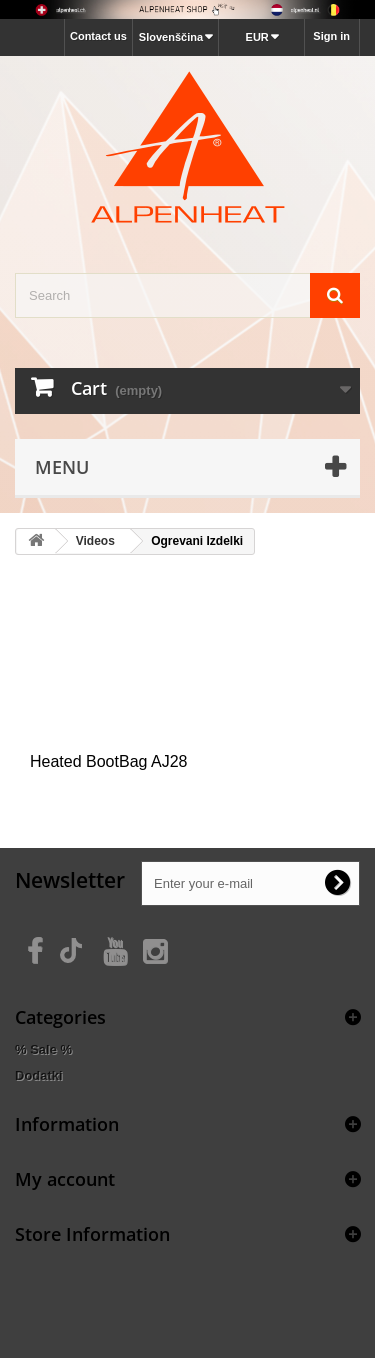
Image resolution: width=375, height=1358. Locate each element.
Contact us (98, 36)
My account (65, 1179)
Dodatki (39, 1075)
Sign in (331, 36)
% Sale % (43, 1049)
